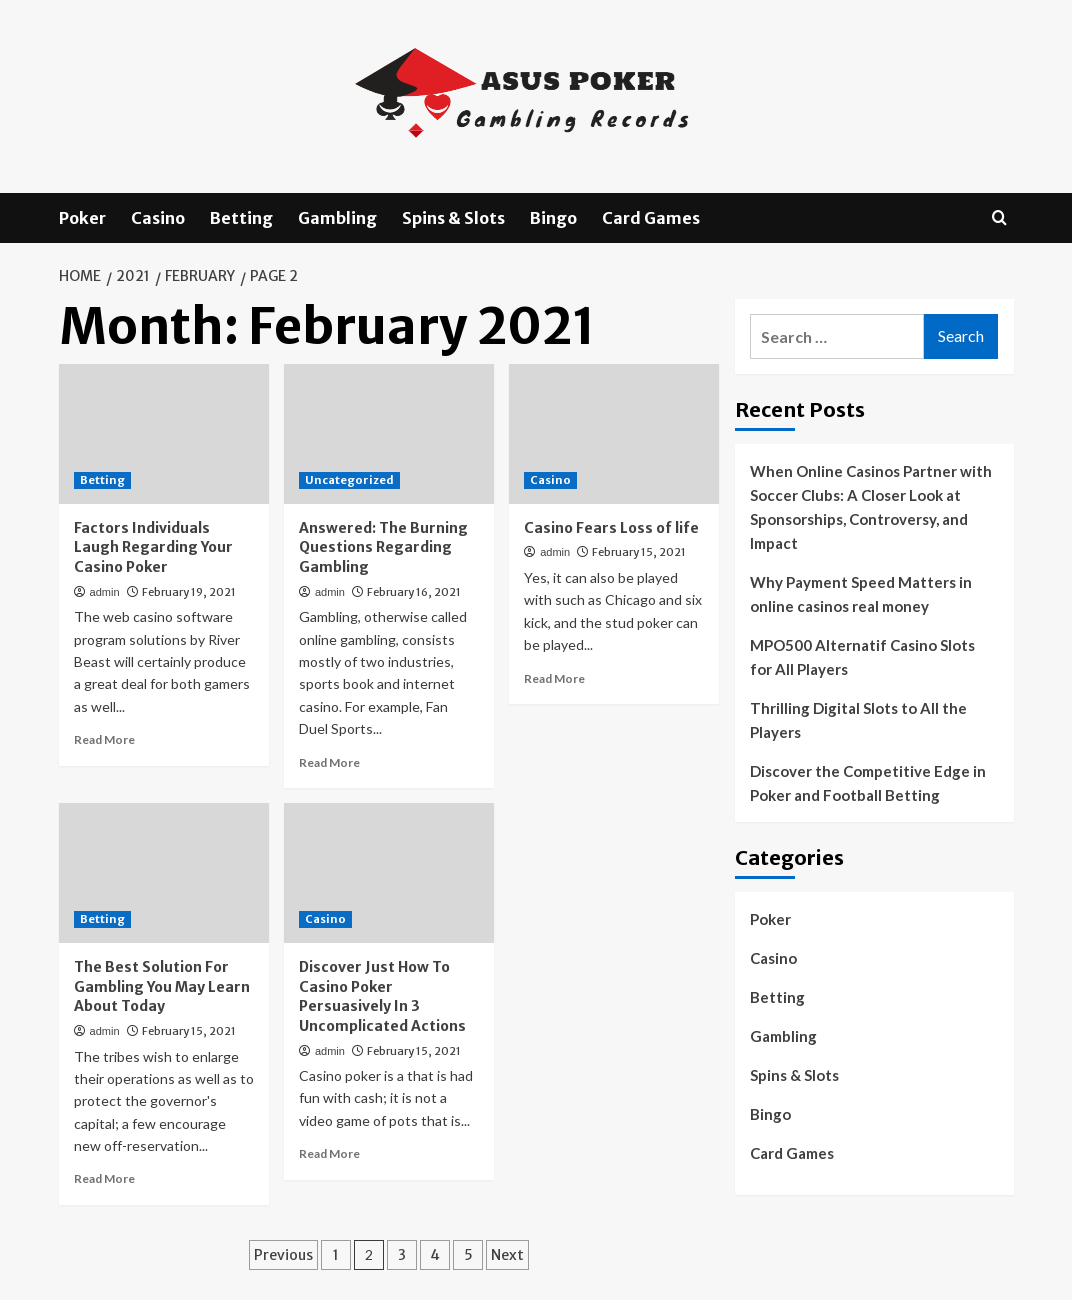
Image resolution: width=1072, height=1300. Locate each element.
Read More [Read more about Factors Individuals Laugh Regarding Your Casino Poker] (104, 739)
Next (507, 1255)
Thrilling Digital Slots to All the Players (858, 720)
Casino (158, 218)
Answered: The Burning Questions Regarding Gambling (383, 547)
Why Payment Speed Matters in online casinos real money (861, 594)
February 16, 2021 (414, 592)
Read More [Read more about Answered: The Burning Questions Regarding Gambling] (329, 762)
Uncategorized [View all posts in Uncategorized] (349, 480)
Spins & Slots (453, 218)
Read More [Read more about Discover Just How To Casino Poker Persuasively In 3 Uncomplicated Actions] (329, 1153)
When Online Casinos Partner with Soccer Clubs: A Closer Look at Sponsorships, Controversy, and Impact (871, 507)
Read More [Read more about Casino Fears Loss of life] (554, 678)
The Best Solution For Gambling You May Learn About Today (162, 986)
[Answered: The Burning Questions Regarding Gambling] (389, 434)
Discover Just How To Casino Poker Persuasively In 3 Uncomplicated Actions (382, 996)
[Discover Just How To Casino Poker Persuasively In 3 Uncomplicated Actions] (389, 873)
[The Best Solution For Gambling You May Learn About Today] (164, 873)
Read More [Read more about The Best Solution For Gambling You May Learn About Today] (104, 1178)
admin (105, 592)
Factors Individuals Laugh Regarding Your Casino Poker (153, 547)
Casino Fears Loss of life (611, 528)
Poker (82, 218)
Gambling (337, 218)
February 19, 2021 (189, 592)
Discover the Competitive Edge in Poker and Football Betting (868, 783)
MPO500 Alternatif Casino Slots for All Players (862, 657)
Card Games (651, 218)
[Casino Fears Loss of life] (614, 434)
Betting (241, 218)
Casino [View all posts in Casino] (550, 480)
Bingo (553, 218)
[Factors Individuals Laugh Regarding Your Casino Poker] (164, 434)
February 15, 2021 (639, 552)
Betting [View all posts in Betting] (102, 480)
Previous (283, 1255)
